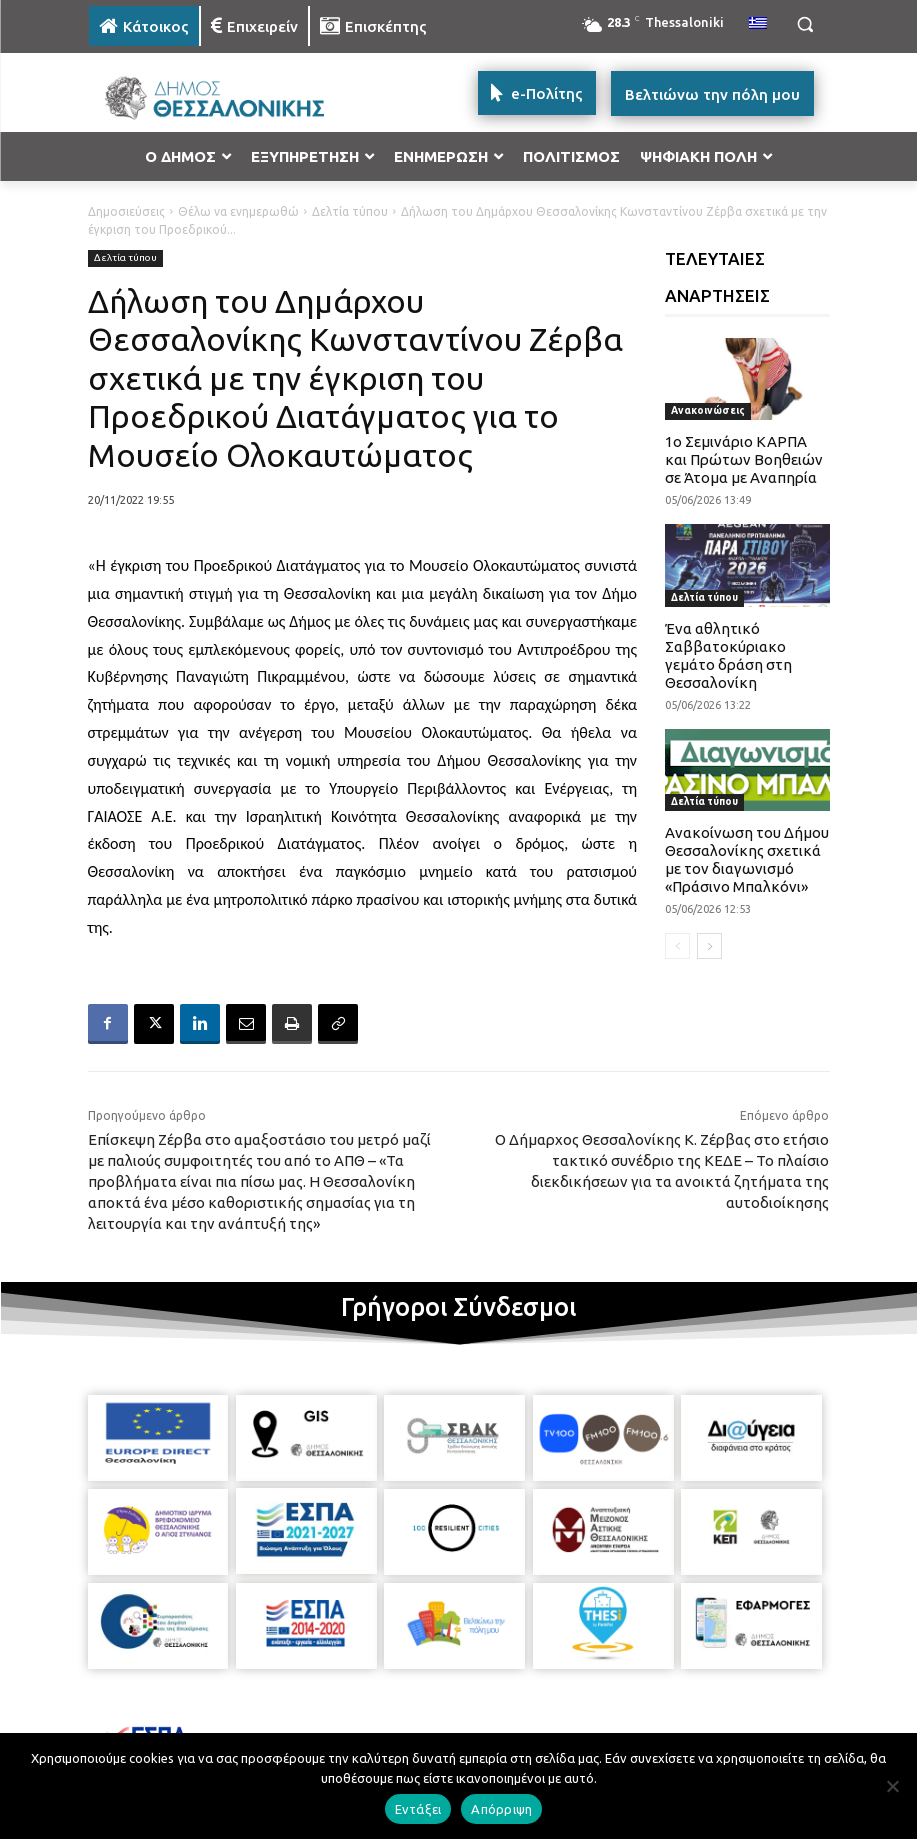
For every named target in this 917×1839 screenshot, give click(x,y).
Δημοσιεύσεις (126, 211)
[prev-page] (677, 946)
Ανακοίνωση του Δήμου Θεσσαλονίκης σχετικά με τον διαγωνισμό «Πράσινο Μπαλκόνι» (747, 859)
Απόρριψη (501, 1809)
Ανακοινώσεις (708, 410)
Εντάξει (418, 1809)
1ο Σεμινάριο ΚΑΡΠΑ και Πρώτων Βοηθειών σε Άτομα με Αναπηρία (744, 459)
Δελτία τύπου (350, 211)
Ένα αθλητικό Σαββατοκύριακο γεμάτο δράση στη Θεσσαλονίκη (728, 655)
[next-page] (709, 946)
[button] (805, 24)
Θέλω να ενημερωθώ (238, 211)
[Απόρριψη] (892, 1786)
